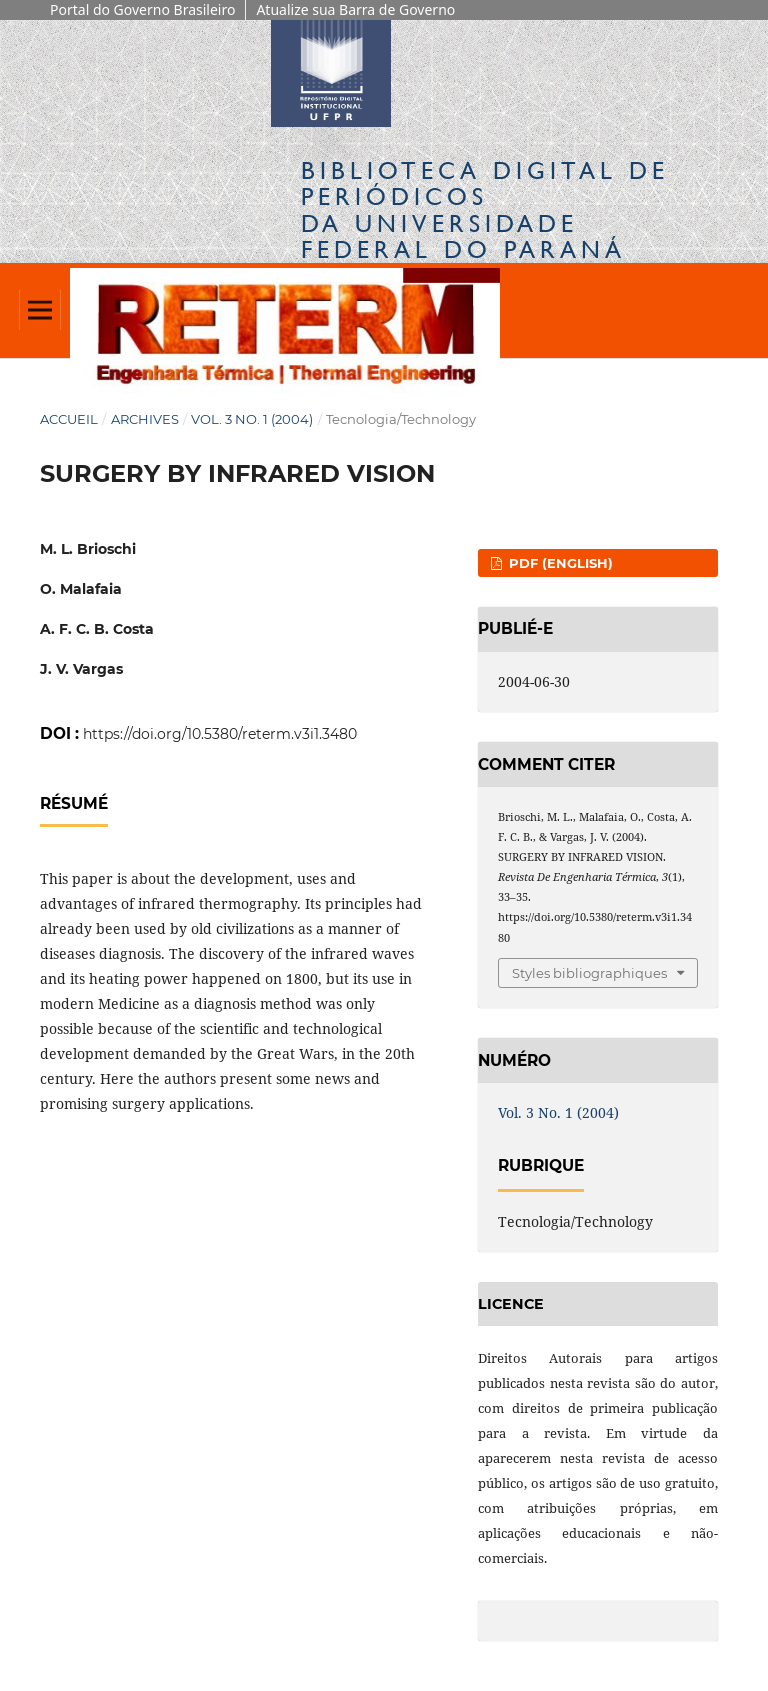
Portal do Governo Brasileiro (142, 9)
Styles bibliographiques (589, 973)
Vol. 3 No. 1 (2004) (252, 419)
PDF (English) (559, 563)
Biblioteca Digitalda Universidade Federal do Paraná (485, 210)
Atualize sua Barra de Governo (355, 9)
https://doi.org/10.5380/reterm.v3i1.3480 (220, 734)
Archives (145, 419)
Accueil (69, 419)
